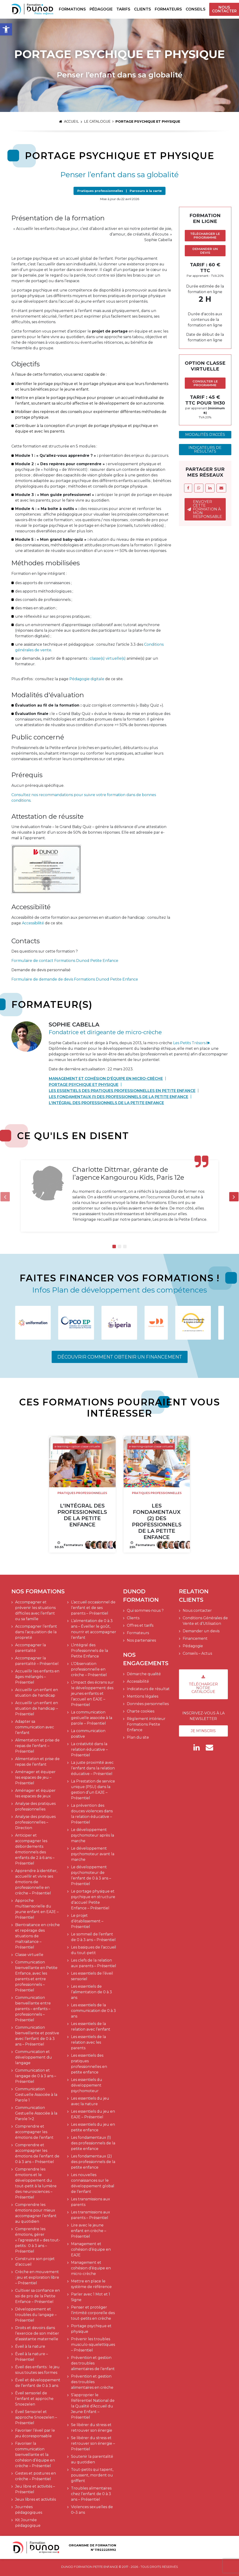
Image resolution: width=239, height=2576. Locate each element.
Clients (142, 9)
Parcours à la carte (146, 191)
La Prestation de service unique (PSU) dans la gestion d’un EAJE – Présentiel (93, 1789)
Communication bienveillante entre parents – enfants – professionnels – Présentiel (33, 2008)
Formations (72, 9)
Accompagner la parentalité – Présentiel (37, 1661)
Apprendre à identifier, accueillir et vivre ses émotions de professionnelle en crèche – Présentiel (36, 1882)
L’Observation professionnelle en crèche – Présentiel (89, 1669)
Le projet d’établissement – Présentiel (87, 1921)
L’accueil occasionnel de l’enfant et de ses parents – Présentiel (93, 1608)
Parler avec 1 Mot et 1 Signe (90, 2297)
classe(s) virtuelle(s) (108, 658)
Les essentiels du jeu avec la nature (90, 2101)
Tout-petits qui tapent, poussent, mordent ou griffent (92, 2475)
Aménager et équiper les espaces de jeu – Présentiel (35, 1777)
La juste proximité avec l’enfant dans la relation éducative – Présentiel (93, 1768)
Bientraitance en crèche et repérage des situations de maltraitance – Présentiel (37, 1936)
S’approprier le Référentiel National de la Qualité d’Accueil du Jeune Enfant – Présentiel (92, 2406)
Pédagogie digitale (86, 679)
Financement (195, 1638)
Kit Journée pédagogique (27, 2523)
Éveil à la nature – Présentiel (31, 2357)
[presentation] (5, 1196)
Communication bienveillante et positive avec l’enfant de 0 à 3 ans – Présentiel (37, 2035)
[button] (6, 29)
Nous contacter (224, 9)
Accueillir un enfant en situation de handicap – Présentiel (36, 1708)
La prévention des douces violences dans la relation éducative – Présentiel (92, 1813)
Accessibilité (33, 923)
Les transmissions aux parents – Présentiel (90, 2215)
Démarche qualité (144, 1674)
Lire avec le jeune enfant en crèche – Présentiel (88, 2231)
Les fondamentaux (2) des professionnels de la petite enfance (93, 2162)
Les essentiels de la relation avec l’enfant (90, 2026)
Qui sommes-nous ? (145, 1610)
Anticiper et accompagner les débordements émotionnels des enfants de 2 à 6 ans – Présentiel (34, 1849)
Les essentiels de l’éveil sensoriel (92, 1976)
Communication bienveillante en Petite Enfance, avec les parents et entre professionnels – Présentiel (36, 1976)
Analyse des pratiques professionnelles (35, 1806)
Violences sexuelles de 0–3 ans (92, 2510)
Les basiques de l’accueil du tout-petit (93, 1950)
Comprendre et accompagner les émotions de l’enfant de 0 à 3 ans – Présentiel (37, 2153)
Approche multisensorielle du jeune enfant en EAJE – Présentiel (37, 1909)
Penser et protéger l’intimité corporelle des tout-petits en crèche (93, 2313)
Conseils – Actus (197, 1653)
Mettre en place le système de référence (91, 2284)
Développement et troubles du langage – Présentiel (36, 2315)
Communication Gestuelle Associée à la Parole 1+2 (36, 2113)
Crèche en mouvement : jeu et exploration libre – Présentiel (37, 2277)
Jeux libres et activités (35, 2499)
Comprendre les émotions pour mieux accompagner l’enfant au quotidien (36, 2213)
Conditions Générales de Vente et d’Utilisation (205, 1621)
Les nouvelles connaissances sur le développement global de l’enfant (92, 2183)
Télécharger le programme (205, 235)
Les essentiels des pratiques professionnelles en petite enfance (122, 1091)
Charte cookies (140, 1711)
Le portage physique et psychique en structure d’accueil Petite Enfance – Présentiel (93, 1899)
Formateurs (168, 9)
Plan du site (138, 1737)
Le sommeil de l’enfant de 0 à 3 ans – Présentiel (93, 1937)
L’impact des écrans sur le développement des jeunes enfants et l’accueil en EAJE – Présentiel (92, 1693)
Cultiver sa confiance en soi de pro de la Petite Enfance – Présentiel (37, 2296)
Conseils (195, 9)
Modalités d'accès (205, 434)
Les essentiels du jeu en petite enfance (93, 2127)
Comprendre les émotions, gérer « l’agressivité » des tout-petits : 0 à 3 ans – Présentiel (37, 2240)
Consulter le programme (205, 383)
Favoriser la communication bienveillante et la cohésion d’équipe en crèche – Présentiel (35, 2454)
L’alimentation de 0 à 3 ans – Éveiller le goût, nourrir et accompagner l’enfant (93, 1629)
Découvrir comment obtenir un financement (119, 1357)
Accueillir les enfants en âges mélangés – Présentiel (37, 1677)
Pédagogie (101, 9)
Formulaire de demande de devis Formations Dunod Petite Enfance (74, 979)
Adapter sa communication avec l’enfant (34, 1727)
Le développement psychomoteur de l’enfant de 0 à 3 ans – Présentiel (91, 1875)
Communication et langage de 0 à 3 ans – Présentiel (35, 2076)
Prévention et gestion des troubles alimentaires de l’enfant (93, 2363)
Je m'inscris (203, 1731)
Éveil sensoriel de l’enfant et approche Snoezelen (34, 2398)
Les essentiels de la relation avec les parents (88, 2042)
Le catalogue (97, 121)
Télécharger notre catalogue (203, 1684)
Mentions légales (142, 1696)
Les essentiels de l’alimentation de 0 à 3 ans (91, 1992)
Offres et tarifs (140, 1625)
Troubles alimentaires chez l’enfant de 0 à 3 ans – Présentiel (91, 2494)
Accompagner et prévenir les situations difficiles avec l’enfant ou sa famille (35, 1610)
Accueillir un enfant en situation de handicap (36, 1693)
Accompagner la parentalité (30, 1648)
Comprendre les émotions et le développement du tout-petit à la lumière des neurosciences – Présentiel (36, 2183)
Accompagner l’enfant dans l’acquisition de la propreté (36, 1632)
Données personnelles (148, 1704)
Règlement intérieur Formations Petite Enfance (146, 1724)
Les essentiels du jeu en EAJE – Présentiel (93, 2114)
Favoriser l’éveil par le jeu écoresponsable (35, 2433)
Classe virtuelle (29, 1954)
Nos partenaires (141, 1640)
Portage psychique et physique (83, 1084)
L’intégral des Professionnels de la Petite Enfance (106, 1103)
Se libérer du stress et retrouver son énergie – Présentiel (93, 2443)
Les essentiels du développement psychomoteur (86, 2085)
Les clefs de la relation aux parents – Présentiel (93, 1963)
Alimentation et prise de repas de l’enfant (37, 1762)
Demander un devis (205, 250)
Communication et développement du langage (33, 2057)
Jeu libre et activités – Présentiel (35, 2489)
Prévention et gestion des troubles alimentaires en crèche (92, 2382)
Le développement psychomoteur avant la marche (92, 1854)
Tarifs (123, 9)
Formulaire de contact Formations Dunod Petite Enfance (64, 960)
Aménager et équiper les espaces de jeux (35, 1793)
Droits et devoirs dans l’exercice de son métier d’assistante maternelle (37, 2333)
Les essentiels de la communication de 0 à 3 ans (93, 2010)
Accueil (69, 121)
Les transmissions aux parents (90, 2202)
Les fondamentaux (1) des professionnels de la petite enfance (118, 1097)
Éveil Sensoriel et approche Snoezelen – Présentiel (36, 2417)
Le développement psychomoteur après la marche (92, 1835)
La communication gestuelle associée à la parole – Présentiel (91, 1718)
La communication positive (88, 1734)
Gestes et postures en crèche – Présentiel (35, 2476)
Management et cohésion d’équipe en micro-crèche (106, 1078)
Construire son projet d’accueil (35, 2262)
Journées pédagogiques (28, 2510)
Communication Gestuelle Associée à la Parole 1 (36, 2094)
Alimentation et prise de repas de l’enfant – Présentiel (37, 1746)
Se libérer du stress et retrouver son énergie (91, 2428)
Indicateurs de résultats (205, 449)
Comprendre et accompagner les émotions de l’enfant (34, 2132)
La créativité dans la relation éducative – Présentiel (89, 1749)
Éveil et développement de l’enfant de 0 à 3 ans (37, 2383)
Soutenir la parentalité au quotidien (92, 2459)
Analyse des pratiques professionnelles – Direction (35, 1822)
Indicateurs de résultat (148, 1689)
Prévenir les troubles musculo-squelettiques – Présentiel (93, 2344)
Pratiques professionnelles (100, 191)
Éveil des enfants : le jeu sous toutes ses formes (37, 2370)
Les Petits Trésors (191, 1043)
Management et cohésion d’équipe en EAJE (91, 2249)
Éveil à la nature (30, 2346)
